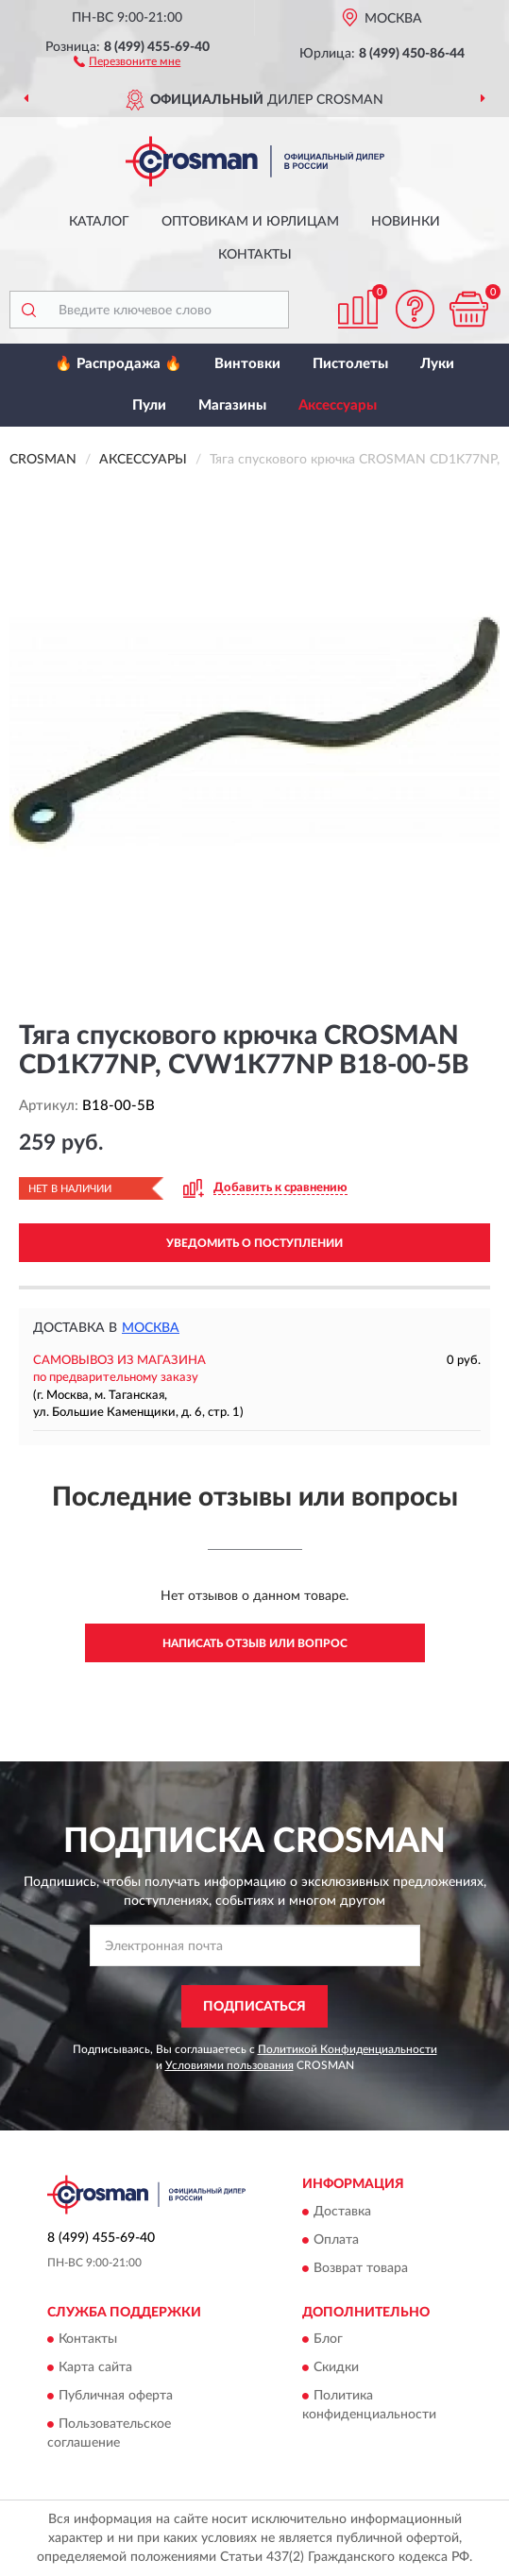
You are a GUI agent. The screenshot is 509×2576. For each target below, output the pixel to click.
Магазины (232, 405)
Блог (328, 2340)
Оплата (336, 2240)
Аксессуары (337, 405)
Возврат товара (361, 2268)
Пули (149, 405)
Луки (437, 364)
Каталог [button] (99, 221)
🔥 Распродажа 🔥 (118, 364)
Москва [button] (150, 1328)
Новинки (405, 221)
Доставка (342, 2211)
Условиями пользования (229, 2065)
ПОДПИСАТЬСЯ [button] (254, 2006)
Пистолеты (350, 364)
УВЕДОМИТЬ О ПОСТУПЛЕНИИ (254, 1243)
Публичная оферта (116, 2396)
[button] (127, 60)
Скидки (336, 2368)
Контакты (255, 254)
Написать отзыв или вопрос (255, 1643)
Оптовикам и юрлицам (250, 221)
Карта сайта (95, 2368)
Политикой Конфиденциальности (347, 2049)
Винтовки (247, 364)
